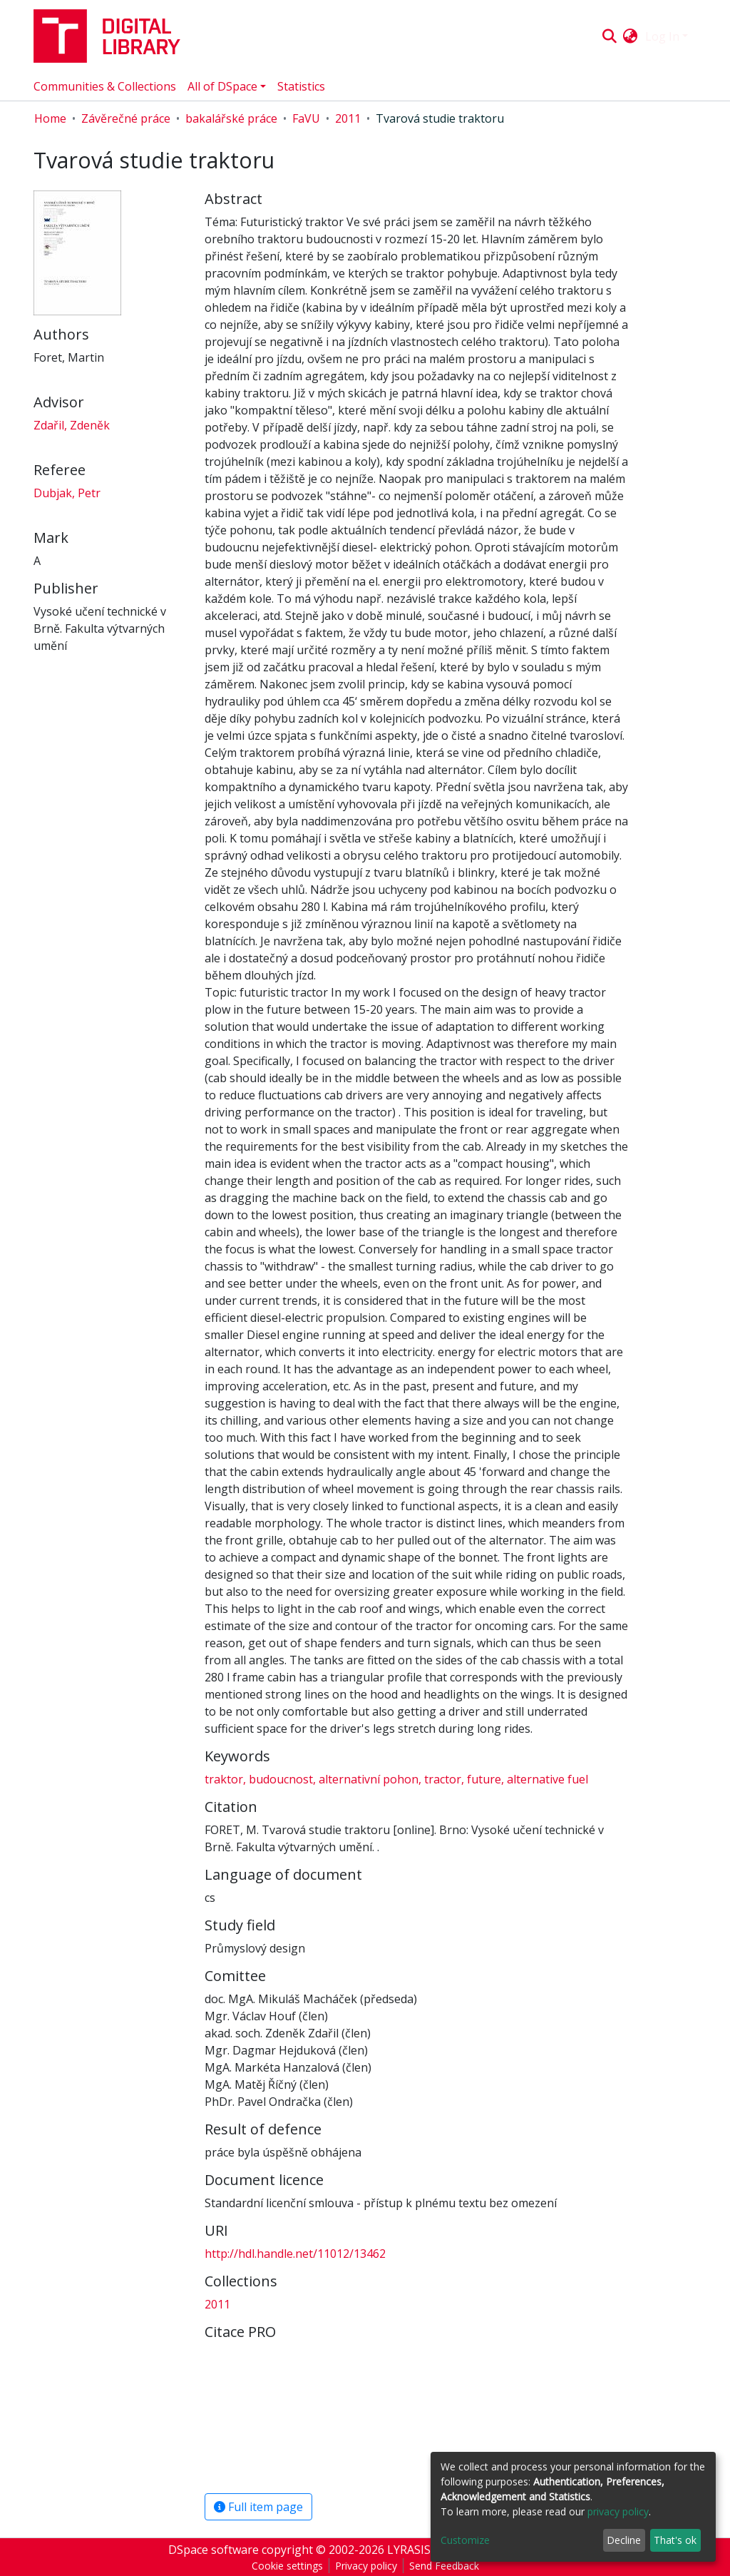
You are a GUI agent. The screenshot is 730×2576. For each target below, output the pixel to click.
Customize (465, 2540)
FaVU (306, 118)
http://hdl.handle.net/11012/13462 (295, 2253)
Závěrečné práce (125, 118)
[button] (630, 36)
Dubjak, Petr (67, 493)
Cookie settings (287, 2565)
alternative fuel (546, 1779)
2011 (348, 118)
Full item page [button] (258, 2507)
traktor (225, 1779)
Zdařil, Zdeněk (72, 425)
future (484, 1779)
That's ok (675, 2540)
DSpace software (213, 2549)
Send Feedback (444, 2565)
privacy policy (618, 2511)
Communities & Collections (105, 86)
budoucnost (281, 1779)
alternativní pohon (368, 1779)
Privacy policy (366, 2565)
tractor (442, 1779)
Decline (624, 2540)
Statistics (301, 86)
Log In (662, 36)
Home (50, 118)
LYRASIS (409, 2549)
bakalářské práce (231, 118)
